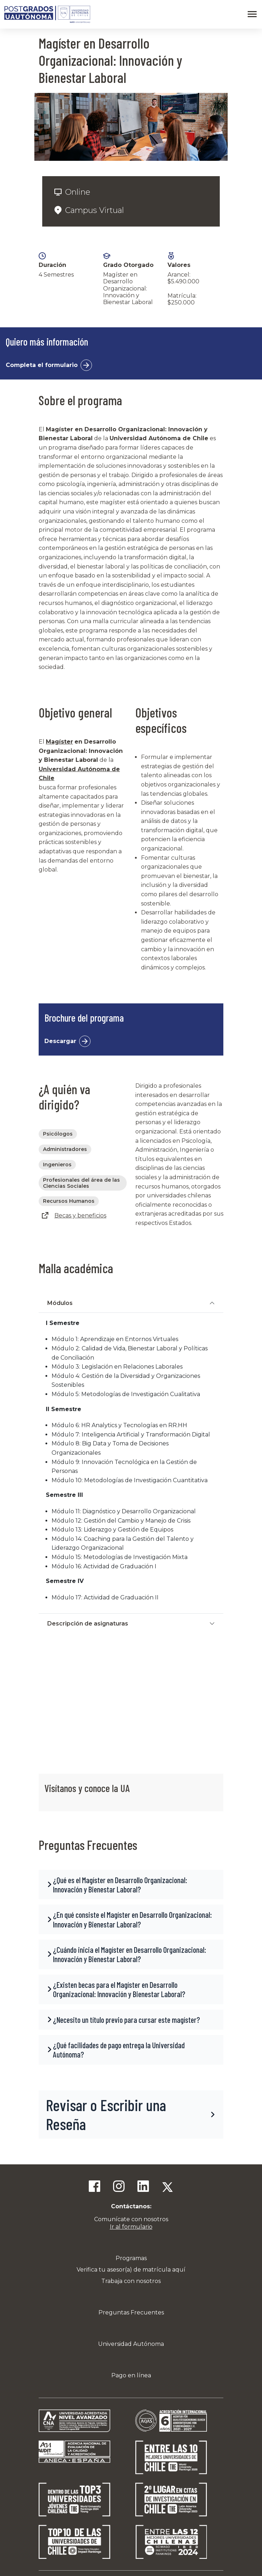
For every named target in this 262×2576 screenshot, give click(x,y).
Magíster (59, 741)
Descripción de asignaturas (87, 1623)
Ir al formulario (131, 2226)
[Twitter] (167, 2187)
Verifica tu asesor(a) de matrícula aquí (131, 2269)
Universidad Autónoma (131, 2344)
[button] (131, 1885)
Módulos (60, 1303)
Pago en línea (131, 2375)
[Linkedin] (143, 2187)
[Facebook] (94, 2187)
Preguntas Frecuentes (131, 2312)
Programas (131, 2258)
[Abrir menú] (252, 14)
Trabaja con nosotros (131, 2281)
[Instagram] (119, 2187)
